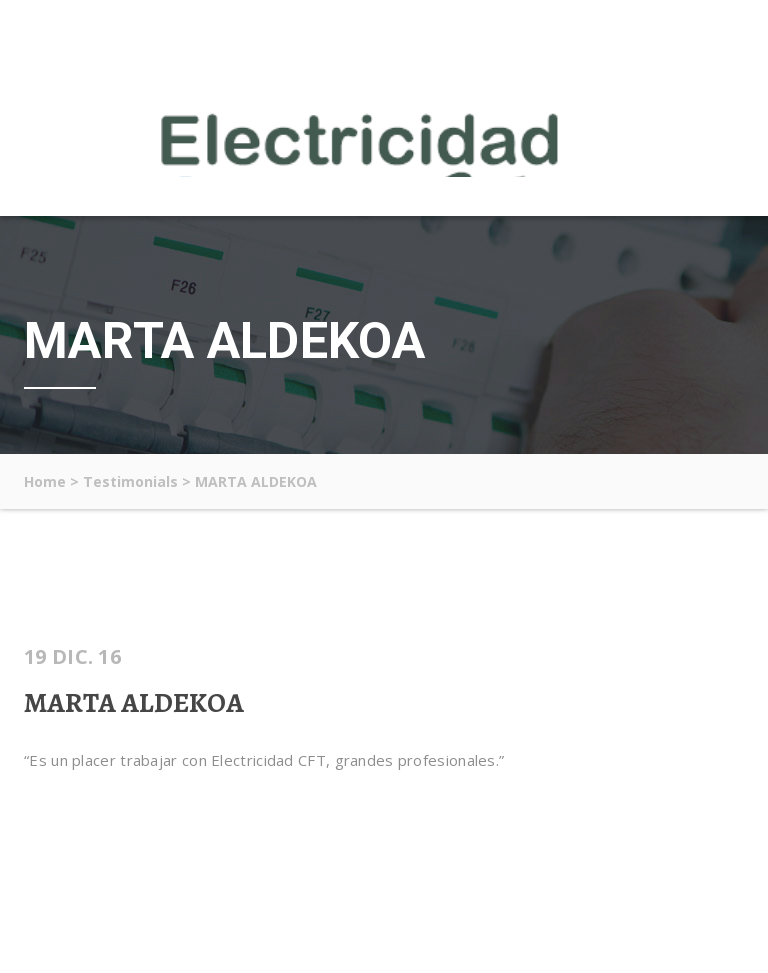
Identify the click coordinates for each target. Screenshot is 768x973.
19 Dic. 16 (72, 657)
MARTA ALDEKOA (134, 703)
